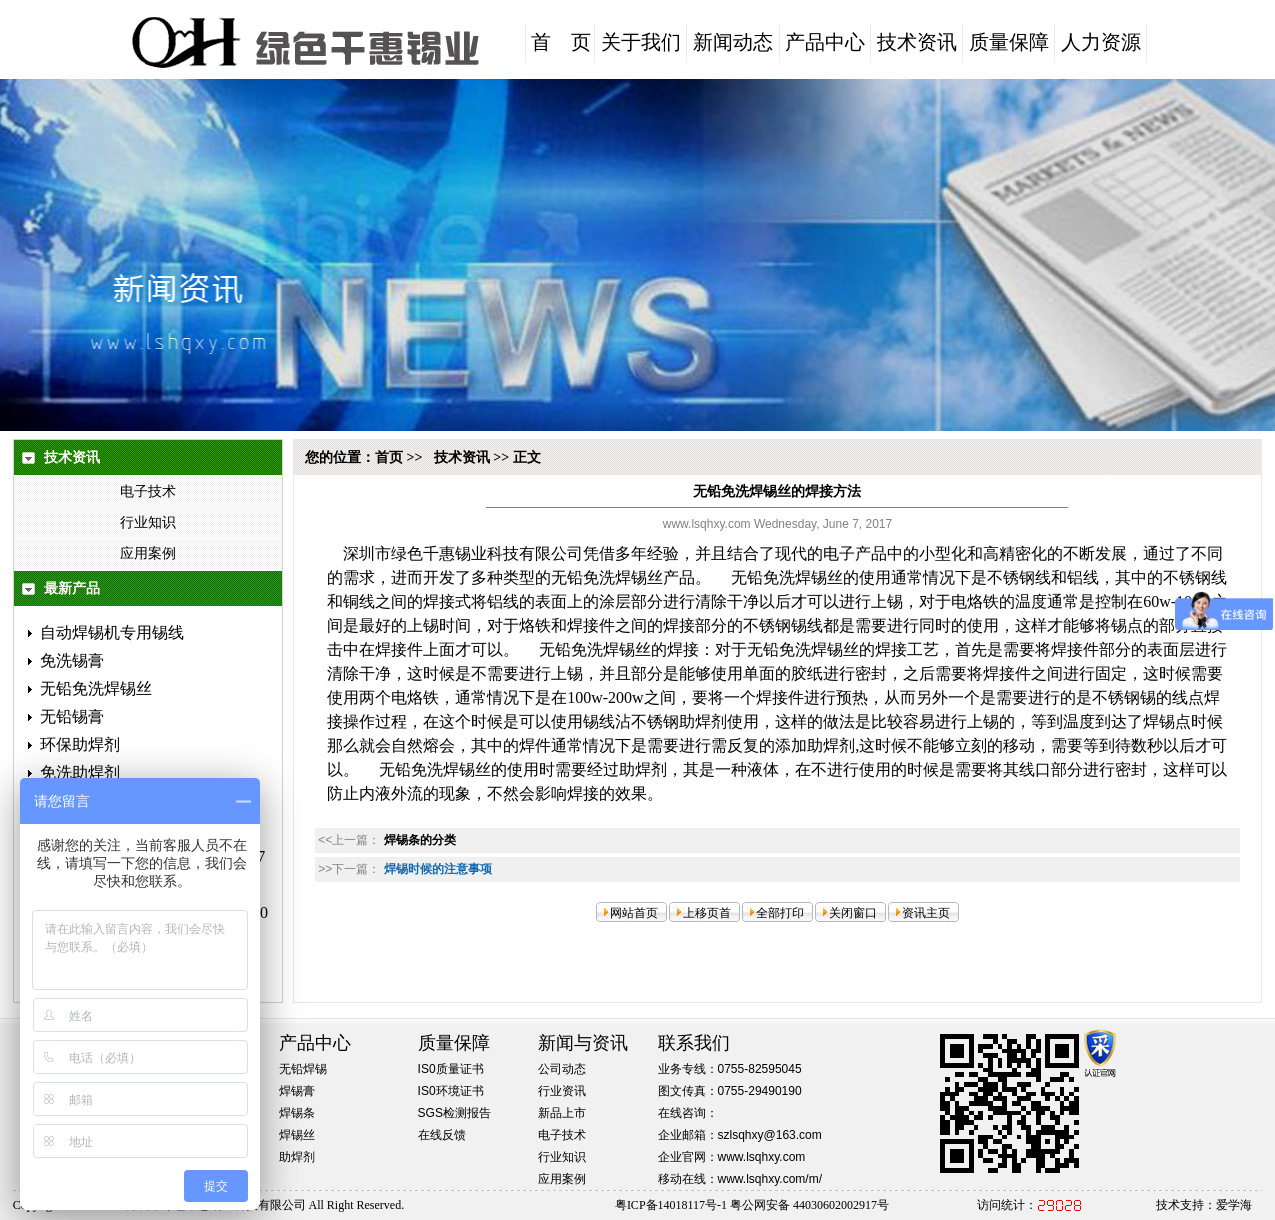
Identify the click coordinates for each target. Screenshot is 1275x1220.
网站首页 (634, 913)
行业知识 (148, 522)
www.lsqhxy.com (762, 1157)
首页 (389, 457)
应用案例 (148, 553)
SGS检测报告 (454, 1113)
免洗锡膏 (72, 660)
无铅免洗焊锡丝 (96, 688)
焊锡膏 (297, 1091)
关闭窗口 (853, 913)
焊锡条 (297, 1113)
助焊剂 (297, 1157)
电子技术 (148, 491)
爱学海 (1234, 1205)
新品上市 (562, 1113)
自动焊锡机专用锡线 (112, 632)
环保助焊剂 (80, 744)
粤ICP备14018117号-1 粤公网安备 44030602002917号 (752, 1205)
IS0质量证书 (451, 1069)
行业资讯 (562, 1091)
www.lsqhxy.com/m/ (770, 1179)
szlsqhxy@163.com (770, 1135)
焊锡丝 (297, 1135)
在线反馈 (442, 1135)
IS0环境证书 (451, 1091)
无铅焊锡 (303, 1069)
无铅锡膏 (72, 716)
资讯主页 (926, 913)
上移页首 (707, 913)
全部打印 (780, 913)
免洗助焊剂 (80, 772)
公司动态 (562, 1069)
